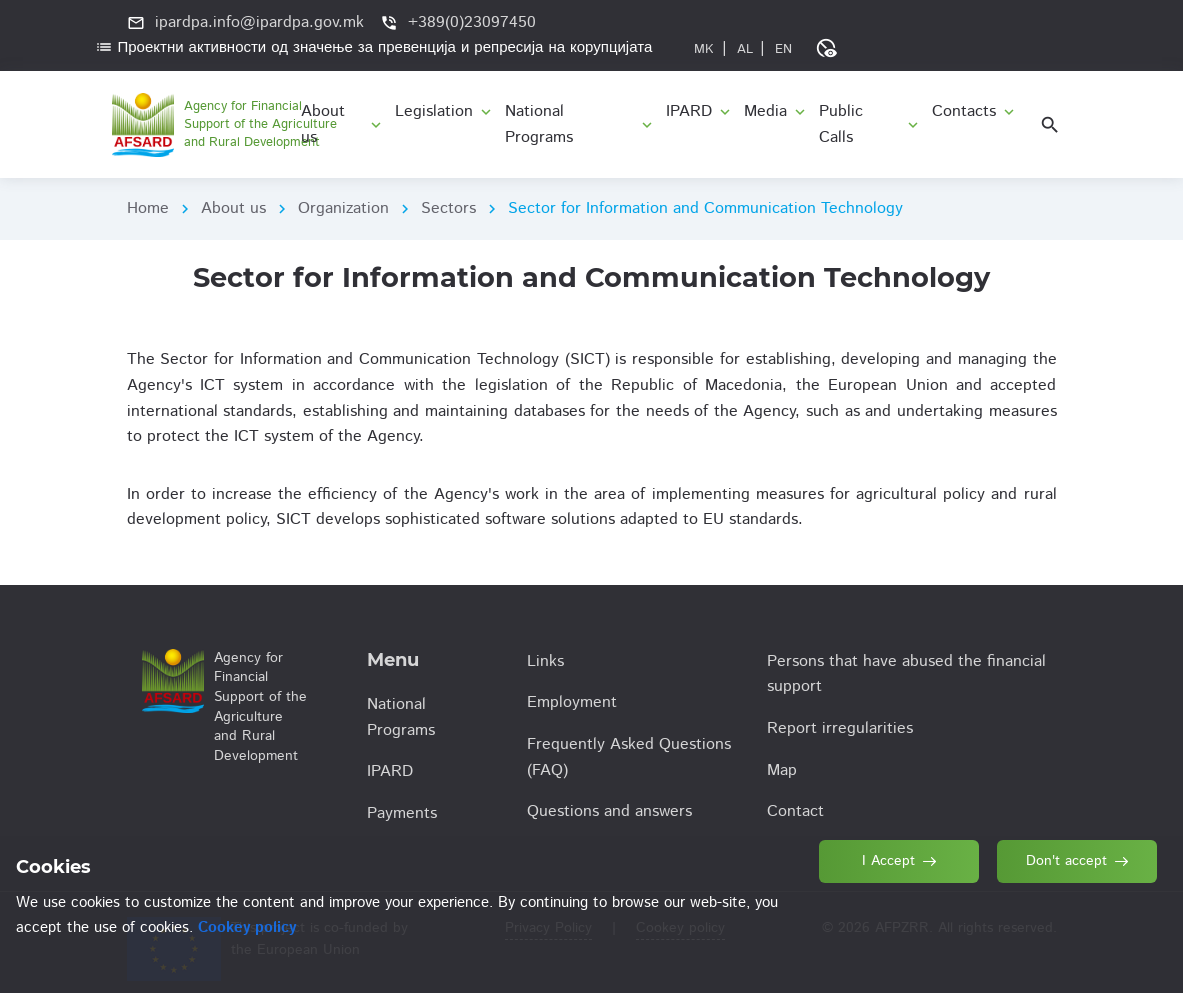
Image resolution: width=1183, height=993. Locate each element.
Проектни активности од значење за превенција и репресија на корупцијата (374, 47)
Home (148, 208)
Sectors (448, 208)
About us (233, 208)
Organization (343, 208)
